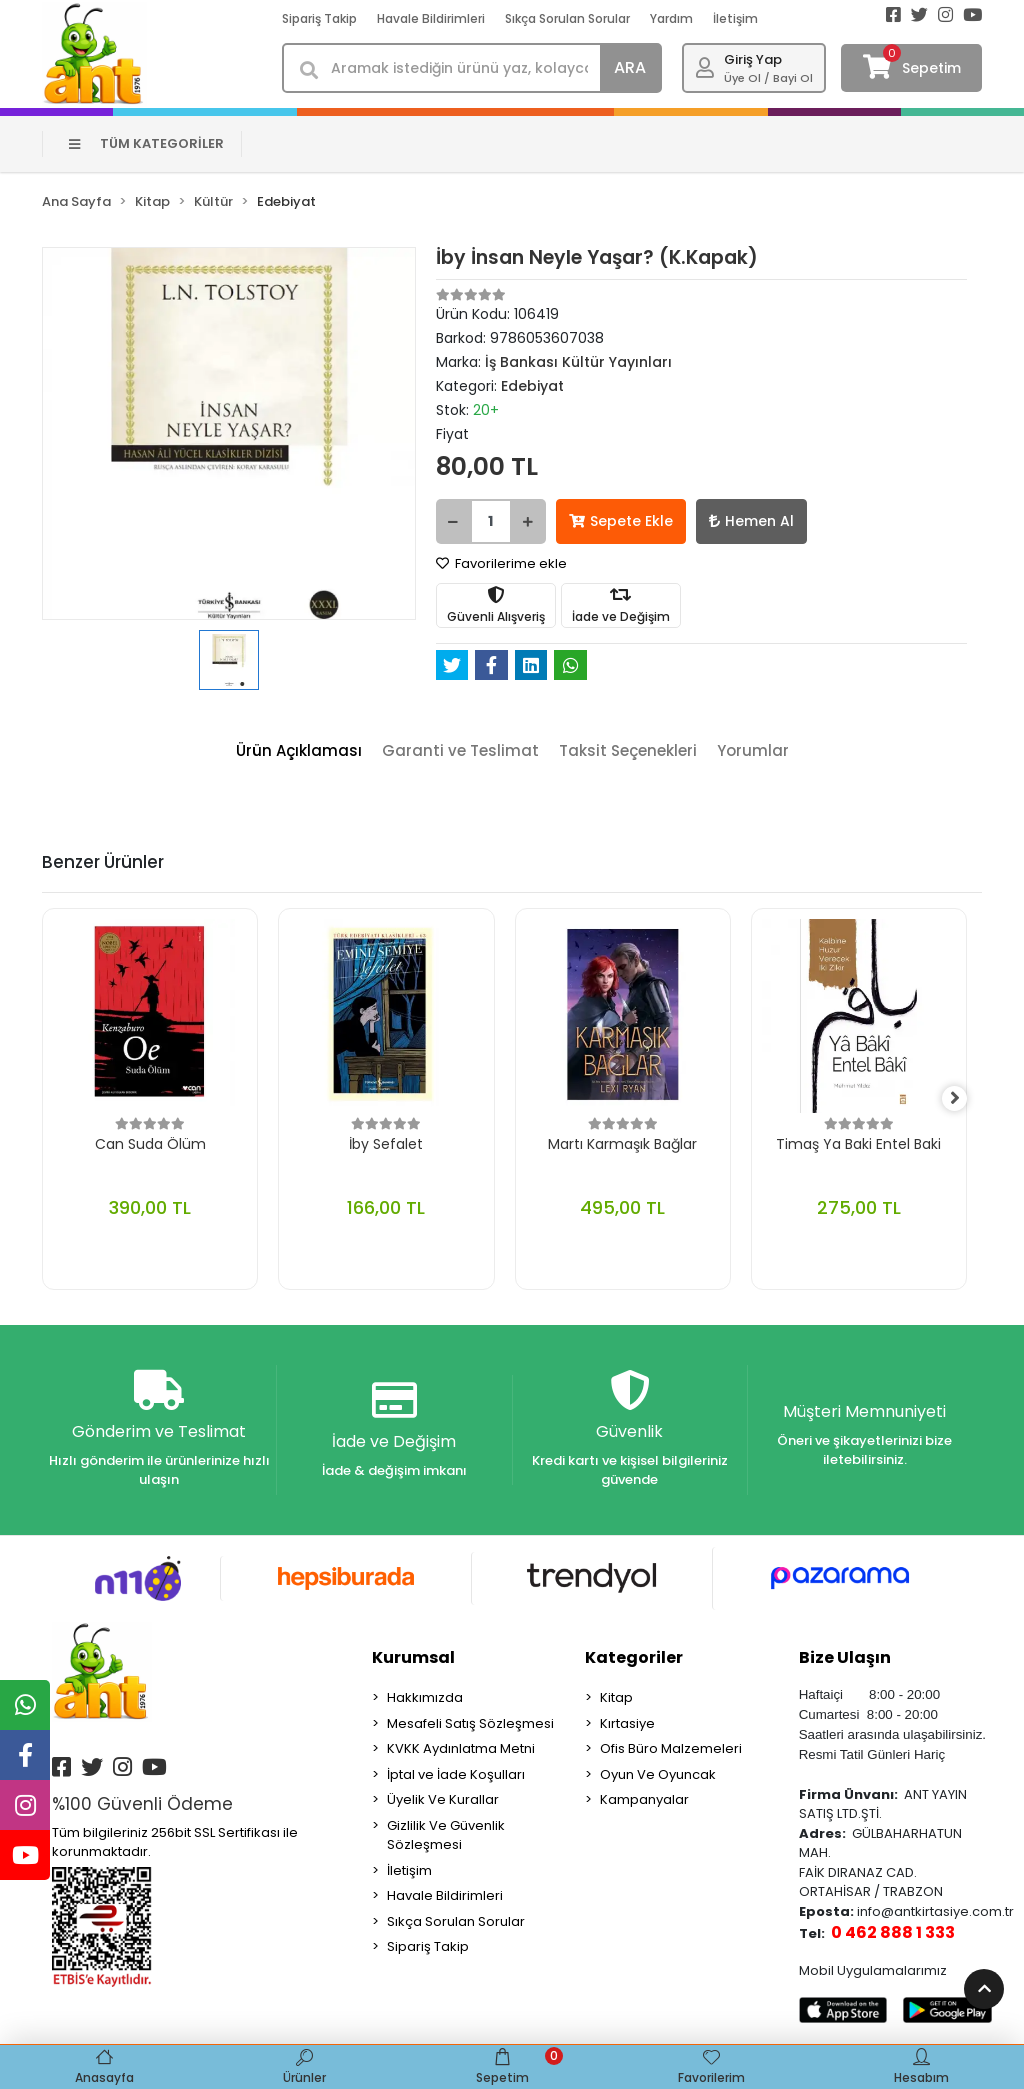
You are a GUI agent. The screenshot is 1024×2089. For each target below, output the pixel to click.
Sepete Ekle (621, 521)
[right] (967, 1099)
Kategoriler (634, 1659)
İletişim (735, 18)
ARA (630, 67)
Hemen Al (751, 521)
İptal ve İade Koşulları (456, 1775)
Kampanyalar (644, 1801)
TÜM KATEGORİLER (146, 143)
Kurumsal (413, 1659)
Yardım (671, 18)
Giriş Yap (753, 59)
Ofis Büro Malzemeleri (671, 1750)
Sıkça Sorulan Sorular (567, 18)
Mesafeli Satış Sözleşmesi (470, 1724)
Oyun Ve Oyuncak (658, 1775)
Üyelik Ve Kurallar (443, 1801)
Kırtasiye (627, 1724)
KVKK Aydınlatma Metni (461, 1750)
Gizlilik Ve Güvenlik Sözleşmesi (446, 1836)
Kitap (616, 1699)
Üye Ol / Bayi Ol (768, 78)
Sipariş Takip (319, 18)
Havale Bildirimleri (431, 18)
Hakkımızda (425, 1699)
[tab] (299, 751)
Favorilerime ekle (501, 563)
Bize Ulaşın (845, 1659)
